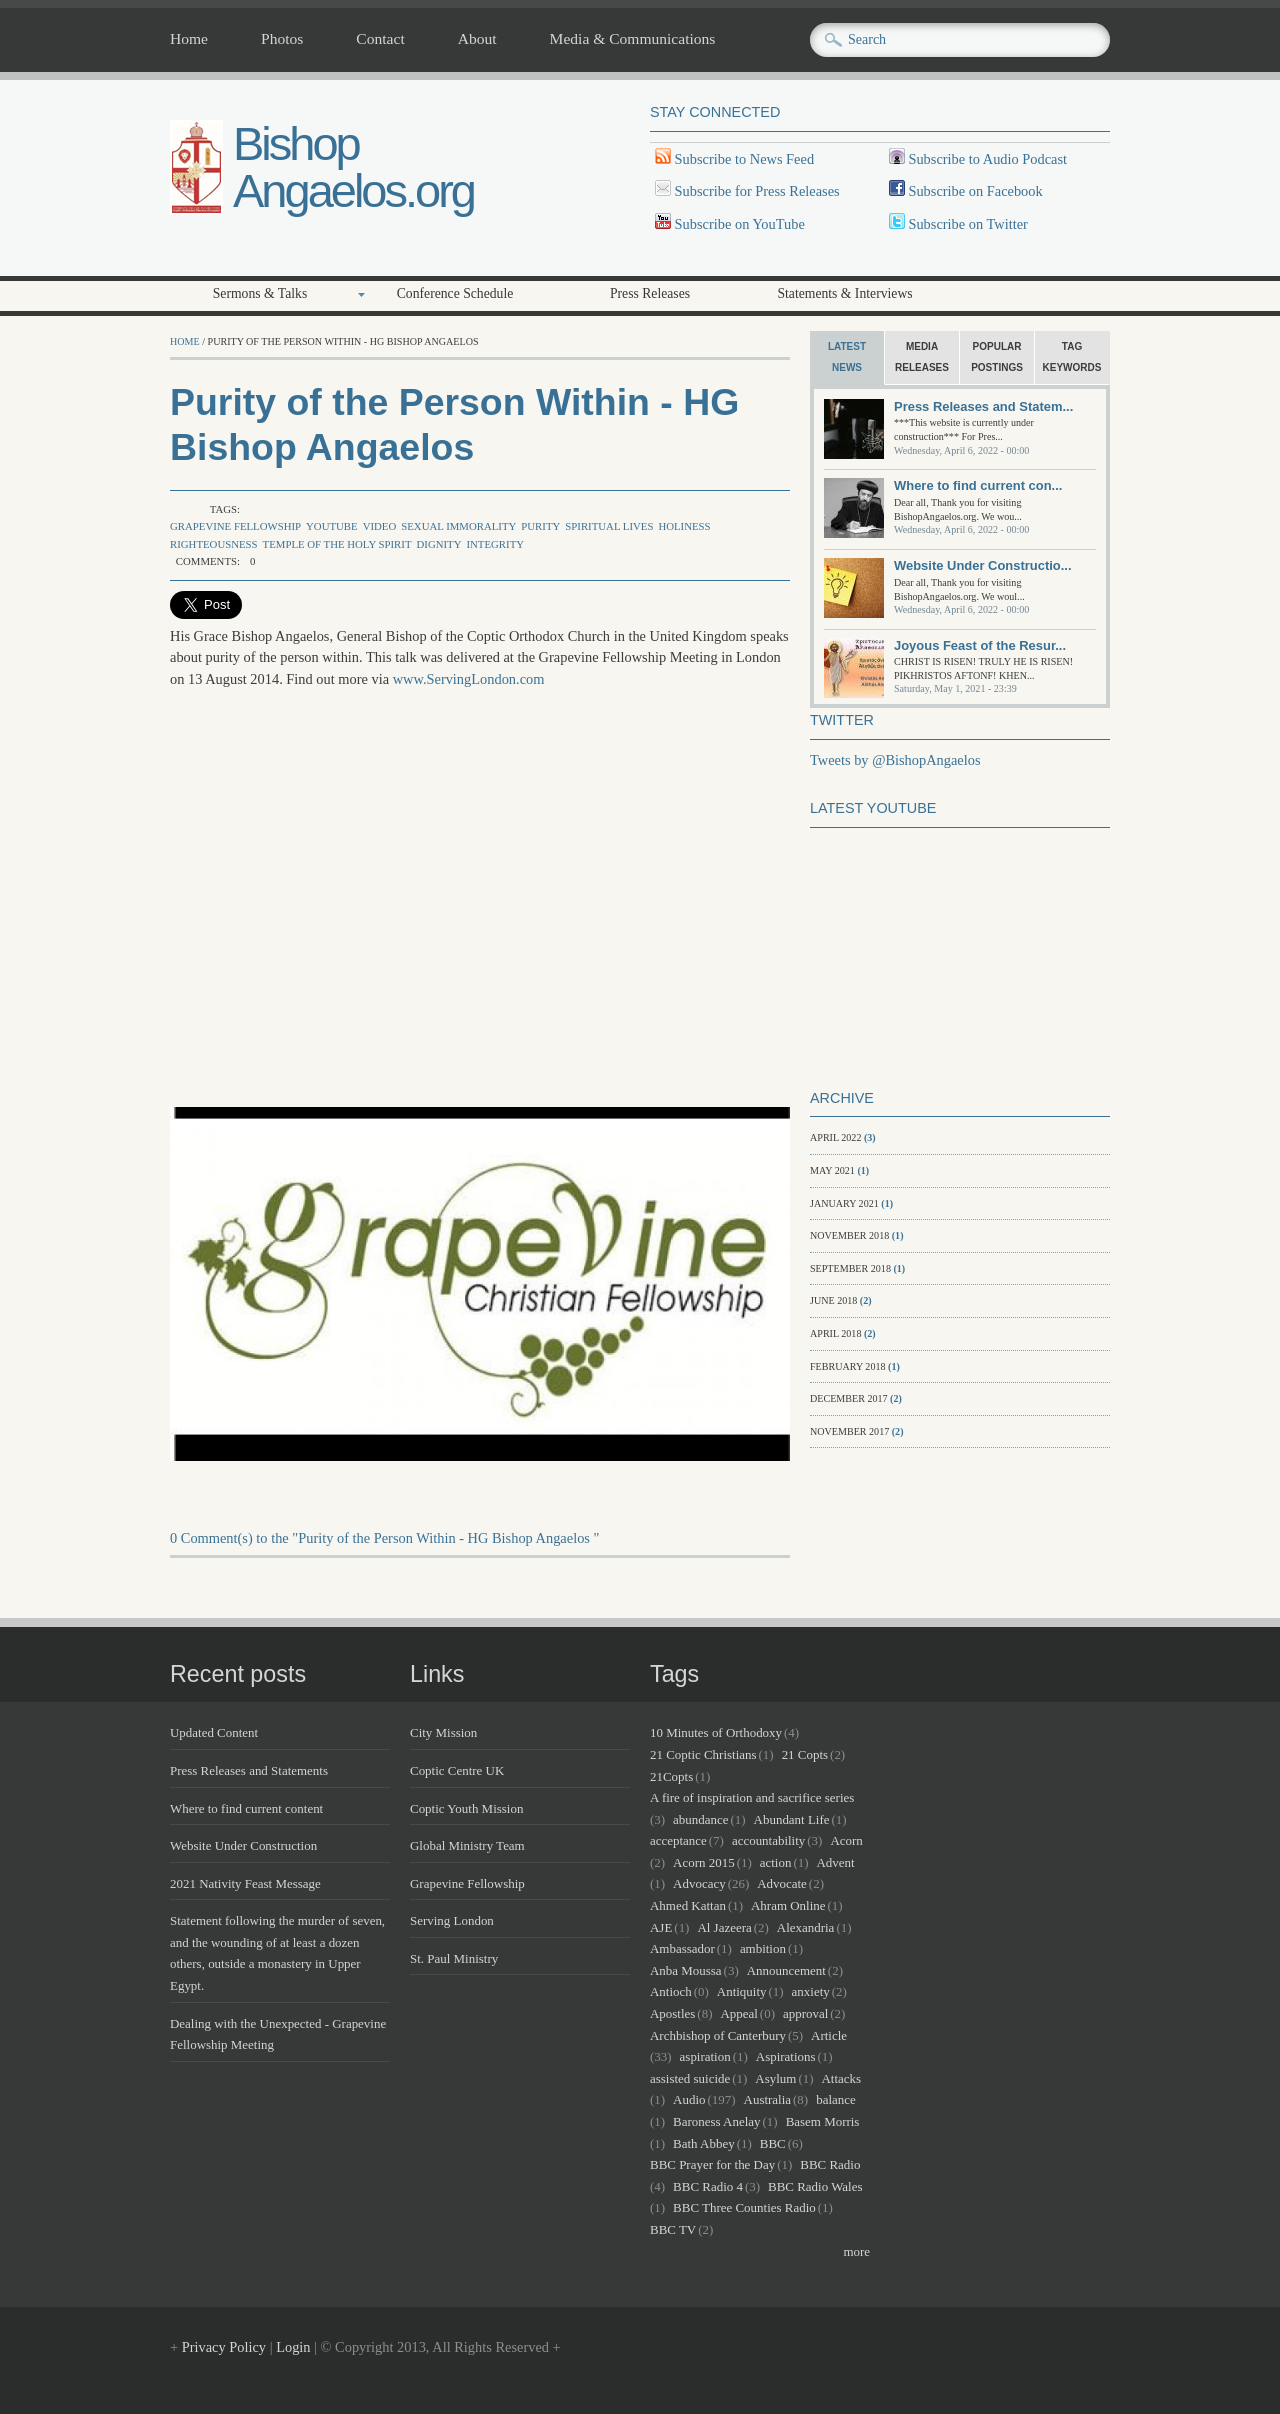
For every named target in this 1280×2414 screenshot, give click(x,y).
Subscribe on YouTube (740, 224)
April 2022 (835, 1137)
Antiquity (742, 1991)
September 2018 (850, 1268)
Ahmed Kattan (688, 1905)
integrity (495, 544)
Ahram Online (788, 1905)
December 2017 (849, 1398)
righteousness (214, 544)
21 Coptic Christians (703, 1754)
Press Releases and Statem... (983, 406)
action (776, 1862)
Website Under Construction (243, 1845)
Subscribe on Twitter (966, 224)
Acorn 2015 (704, 1862)
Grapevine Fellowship (235, 526)
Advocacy (699, 1883)
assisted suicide (690, 2078)
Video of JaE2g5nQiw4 (490, 905)
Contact (380, 39)
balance (836, 2099)
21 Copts (805, 1754)
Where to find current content (246, 1808)
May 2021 (832, 1170)
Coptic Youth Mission (466, 1808)
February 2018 (848, 1366)
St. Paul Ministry (454, 1958)
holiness (684, 526)
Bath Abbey (704, 2143)
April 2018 (835, 1333)
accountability (768, 1840)
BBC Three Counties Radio (744, 2207)
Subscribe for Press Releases (755, 191)
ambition (763, 1948)
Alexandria (806, 1927)
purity (540, 526)
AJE (661, 1927)
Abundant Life (792, 1819)
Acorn (846, 1840)
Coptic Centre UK (457, 1770)
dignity (438, 544)
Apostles (672, 2013)
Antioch (671, 1991)
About (477, 39)
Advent (836, 1862)
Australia (767, 2099)
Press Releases (650, 293)
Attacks (841, 2078)
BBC (773, 2143)
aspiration (705, 2056)
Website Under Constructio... (983, 565)
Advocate (782, 1883)
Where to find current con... (978, 485)
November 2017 (849, 1431)
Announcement (786, 1970)
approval (805, 2013)
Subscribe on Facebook (975, 191)
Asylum (775, 2078)
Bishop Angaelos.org (353, 167)
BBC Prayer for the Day (712, 2164)
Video (380, 526)
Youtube (332, 526)
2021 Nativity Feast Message (245, 1883)
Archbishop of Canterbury (718, 2035)
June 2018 (833, 1300)
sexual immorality (458, 526)
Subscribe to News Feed (742, 159)
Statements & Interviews (844, 293)
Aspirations (786, 2056)
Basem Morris (823, 2121)
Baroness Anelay (716, 2121)
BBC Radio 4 (708, 2186)
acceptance (678, 1840)
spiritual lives (609, 526)
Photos (282, 39)
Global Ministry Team (467, 1845)
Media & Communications (633, 39)
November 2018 (849, 1235)
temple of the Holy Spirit (337, 544)
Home (189, 39)
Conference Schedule (455, 293)
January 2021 (844, 1203)
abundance (700, 1819)
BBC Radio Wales (815, 2186)
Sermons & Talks (260, 293)
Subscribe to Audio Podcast (986, 159)
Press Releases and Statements (249, 1770)
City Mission (443, 1732)
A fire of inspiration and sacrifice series (752, 1797)
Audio (689, 2099)
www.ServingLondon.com (469, 679)
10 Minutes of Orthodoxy (716, 1732)
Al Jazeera (724, 1927)
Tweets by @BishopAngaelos (895, 760)
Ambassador (682, 1948)
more (856, 2251)
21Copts (671, 1776)
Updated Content (214, 1732)
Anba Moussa (686, 1970)
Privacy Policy (224, 2347)
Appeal (738, 2013)
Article (829, 2035)
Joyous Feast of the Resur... (980, 645)
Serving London (452, 1920)
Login (293, 2347)
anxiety (811, 1991)
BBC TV (673, 2229)
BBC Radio (830, 2164)
